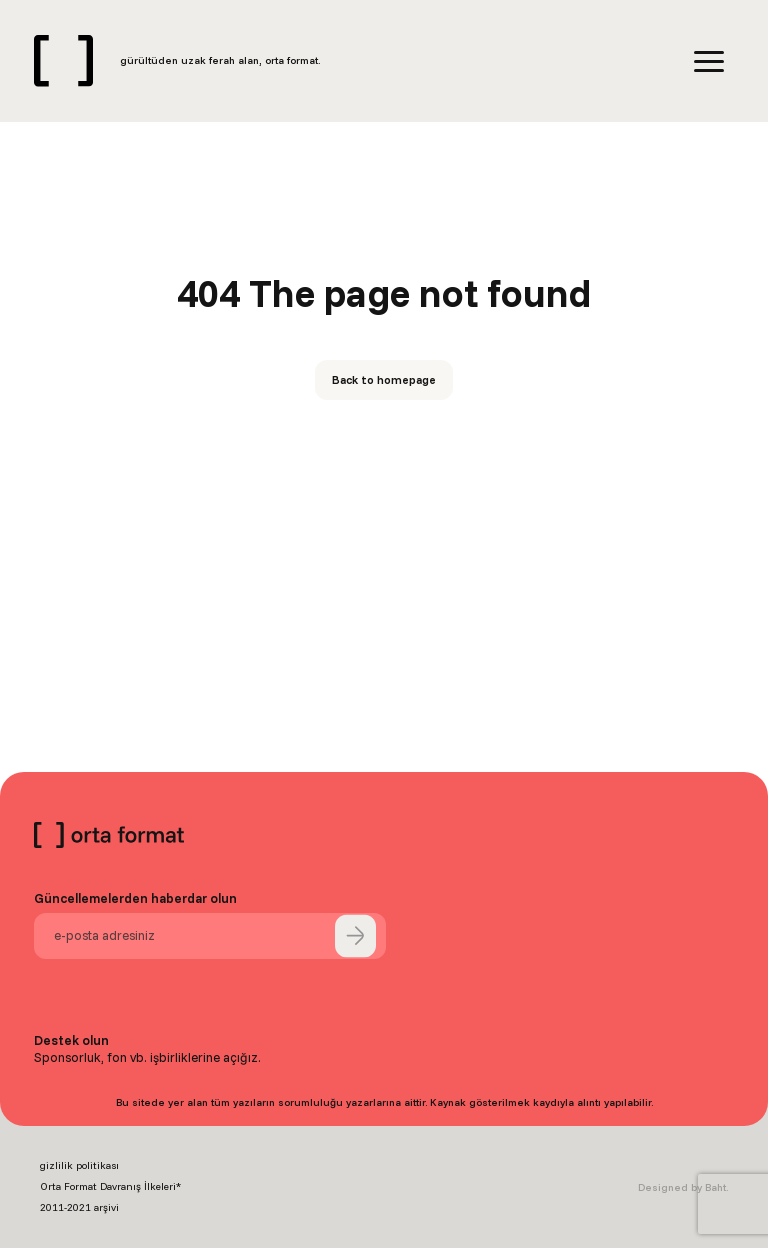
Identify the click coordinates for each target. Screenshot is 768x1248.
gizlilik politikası (79, 1165)
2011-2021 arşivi (79, 1207)
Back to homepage (384, 379)
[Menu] (709, 61)
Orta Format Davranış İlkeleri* (110, 1186)
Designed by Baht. (683, 1187)
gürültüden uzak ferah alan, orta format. (220, 60)
